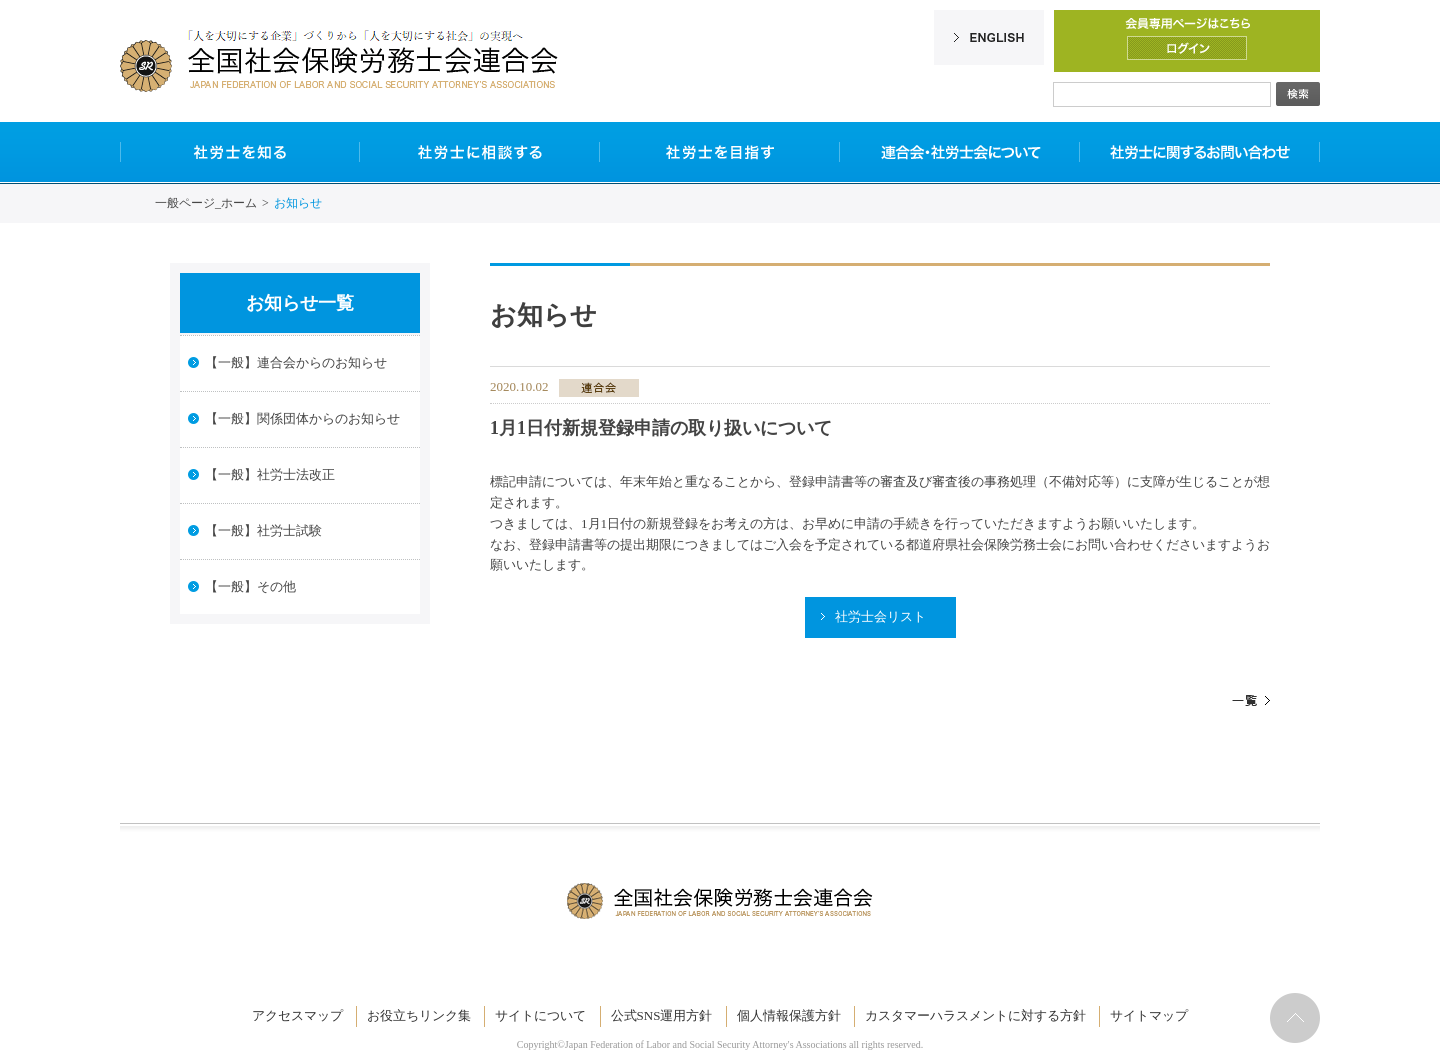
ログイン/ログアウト (1187, 48)
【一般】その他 (250, 586)
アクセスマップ (297, 1015)
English (989, 37)
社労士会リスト (880, 616)
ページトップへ (1295, 1018)
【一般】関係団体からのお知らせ (302, 418)
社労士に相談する (480, 152)
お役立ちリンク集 (419, 1015)
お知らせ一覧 (300, 303)
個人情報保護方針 (789, 1015)
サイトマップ (1149, 1015)
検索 (1298, 94)
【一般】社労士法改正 (270, 474)
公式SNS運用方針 (662, 1015)
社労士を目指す (720, 152)
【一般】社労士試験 (263, 530)
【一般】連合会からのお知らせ (296, 362)
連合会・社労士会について (960, 152)
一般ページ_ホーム (206, 203)
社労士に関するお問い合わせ (1200, 152)
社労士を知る (240, 152)
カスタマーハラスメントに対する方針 (975, 1015)
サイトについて (540, 1015)
